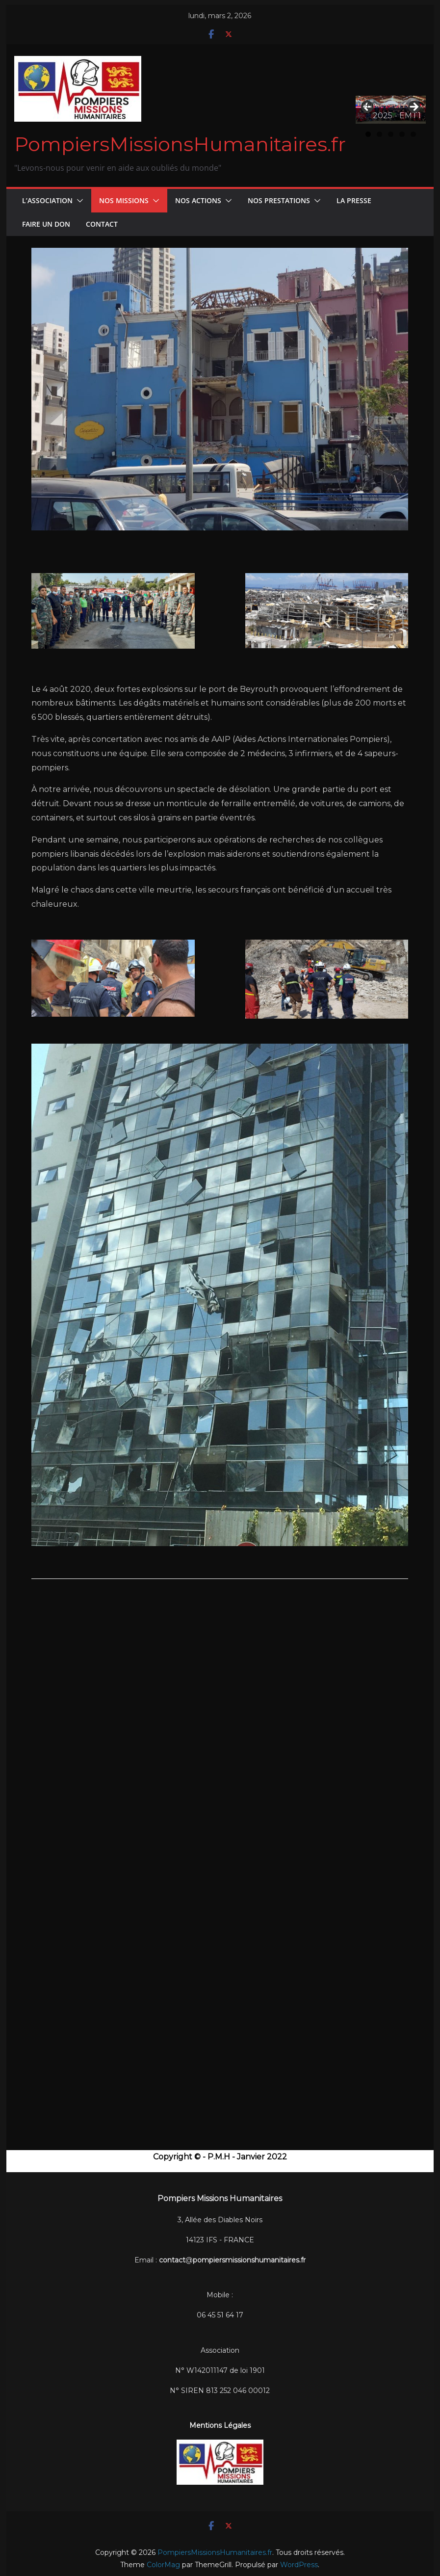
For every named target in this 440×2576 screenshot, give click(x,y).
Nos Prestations (279, 200)
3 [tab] (390, 134)
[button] (78, 201)
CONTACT (102, 224)
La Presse (353, 200)
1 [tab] (368, 134)
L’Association (47, 200)
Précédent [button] (368, 104)
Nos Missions (124, 200)
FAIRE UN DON (46, 224)
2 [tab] (379, 134)
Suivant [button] (413, 107)
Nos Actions (198, 200)
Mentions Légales (220, 2425)
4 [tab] (402, 134)
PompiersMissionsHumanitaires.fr (180, 144)
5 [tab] (413, 134)
